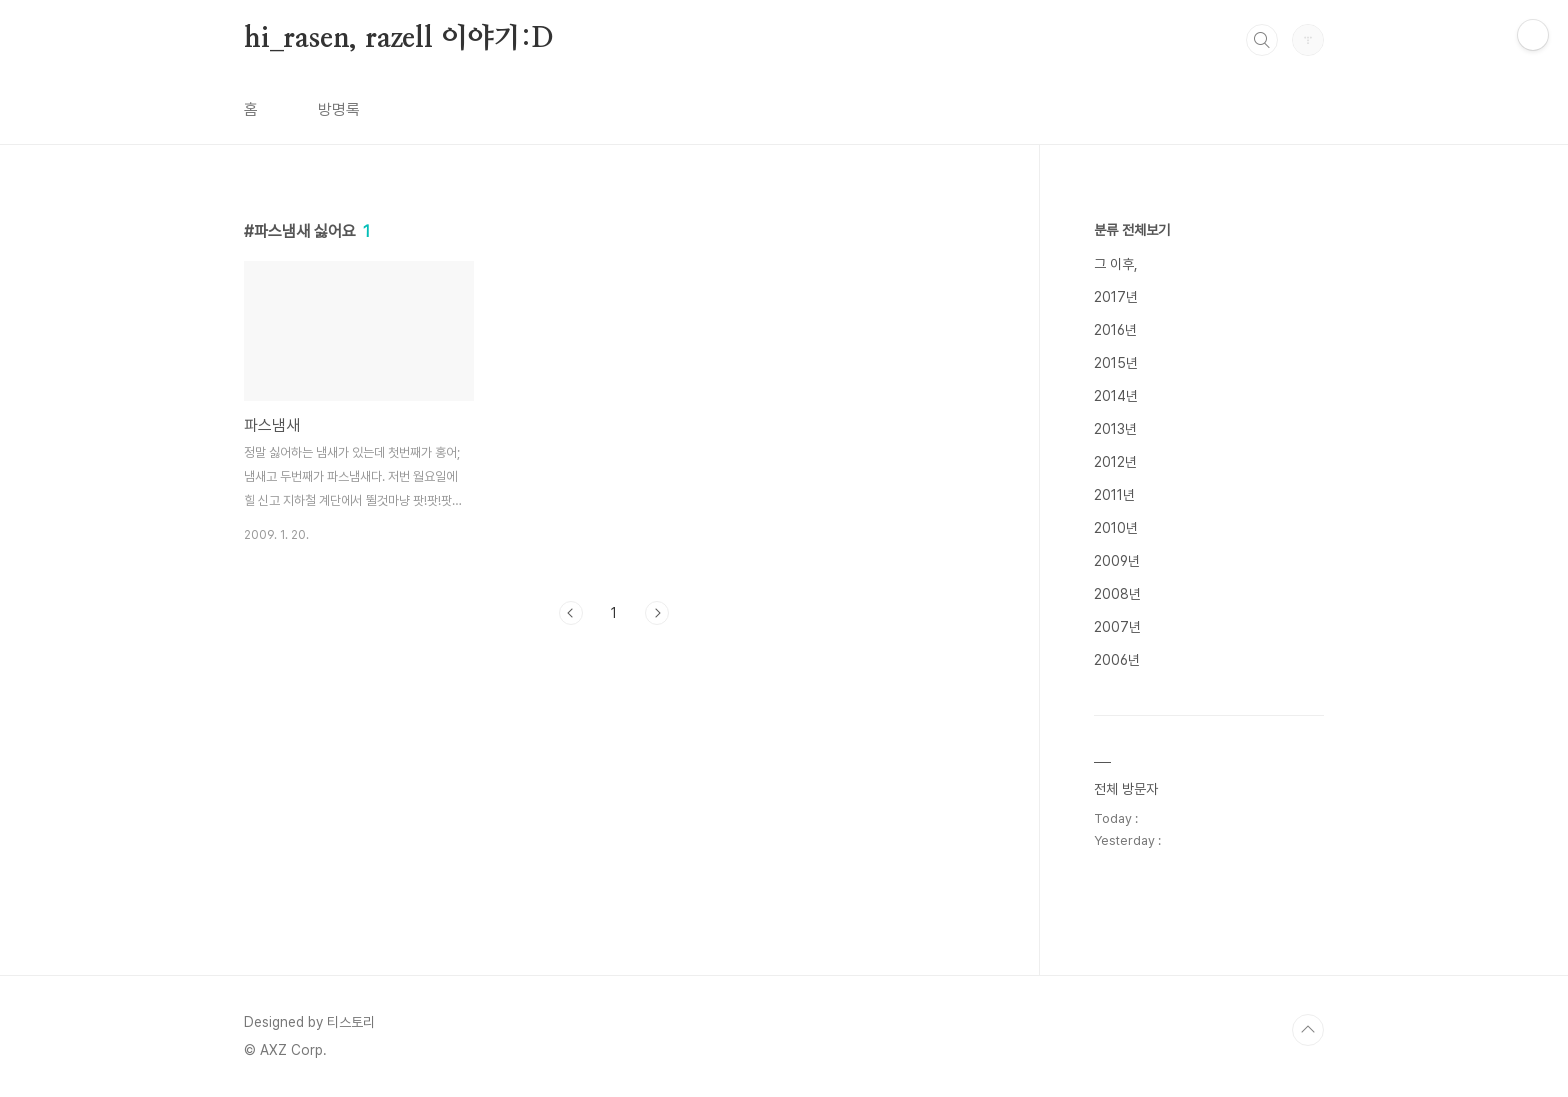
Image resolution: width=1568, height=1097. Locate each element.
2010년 (1116, 528)
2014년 (1116, 396)
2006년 (1117, 660)
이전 (571, 613)
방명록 (339, 109)
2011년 (1114, 495)
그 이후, (1116, 264)
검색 (1262, 40)
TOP (1308, 1030)
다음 (657, 613)
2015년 (1116, 363)
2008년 (1117, 594)
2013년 (1115, 429)
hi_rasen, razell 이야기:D (399, 39)
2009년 (1117, 561)
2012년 (1115, 462)
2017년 (1116, 297)
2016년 (1115, 330)
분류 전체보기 (1132, 230)
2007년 (1117, 627)
